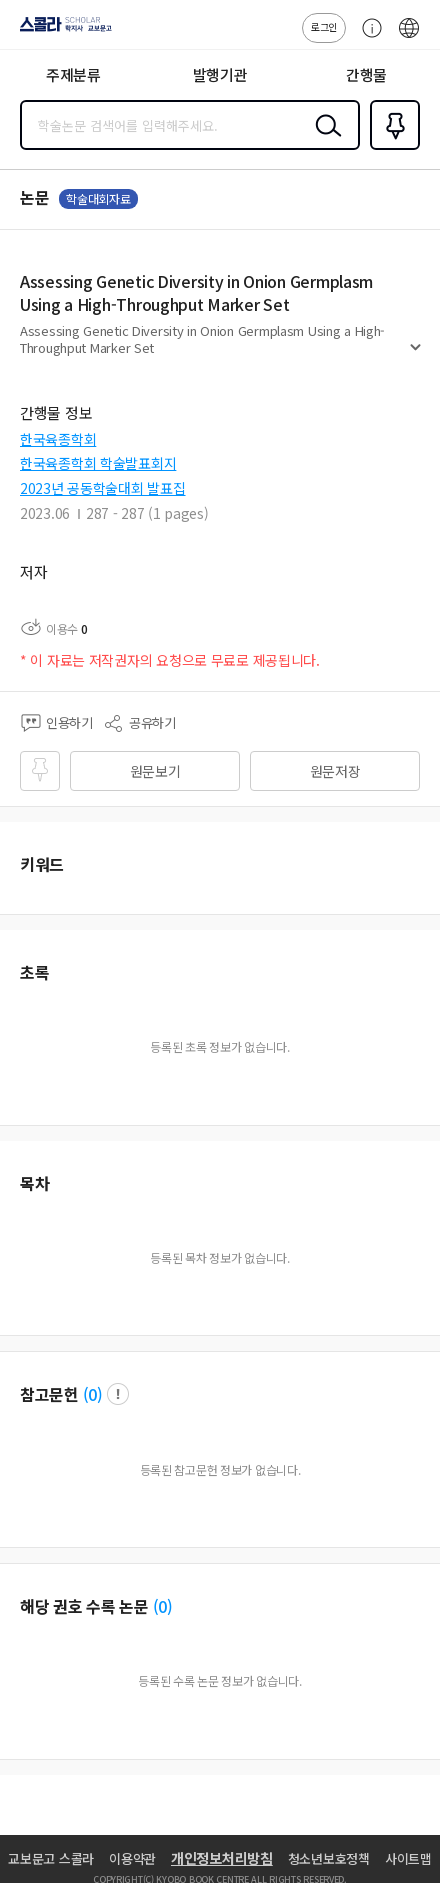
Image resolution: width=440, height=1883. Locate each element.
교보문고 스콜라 (51, 1858)
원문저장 (335, 771)
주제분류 (73, 74)
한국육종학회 (58, 439)
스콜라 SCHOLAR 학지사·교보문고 (60, 31)
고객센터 (367, 38)
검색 (324, 141)
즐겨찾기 (391, 148)
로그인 (324, 26)
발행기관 (220, 74)
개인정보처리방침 (222, 1858)
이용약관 (132, 1858)
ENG (409, 38)
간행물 (366, 74)
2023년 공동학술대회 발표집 (103, 488)
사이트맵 (408, 1858)
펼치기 (415, 356)
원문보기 (155, 771)
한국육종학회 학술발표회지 (98, 463)
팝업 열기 (118, 1394)
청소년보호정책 (329, 1858)
